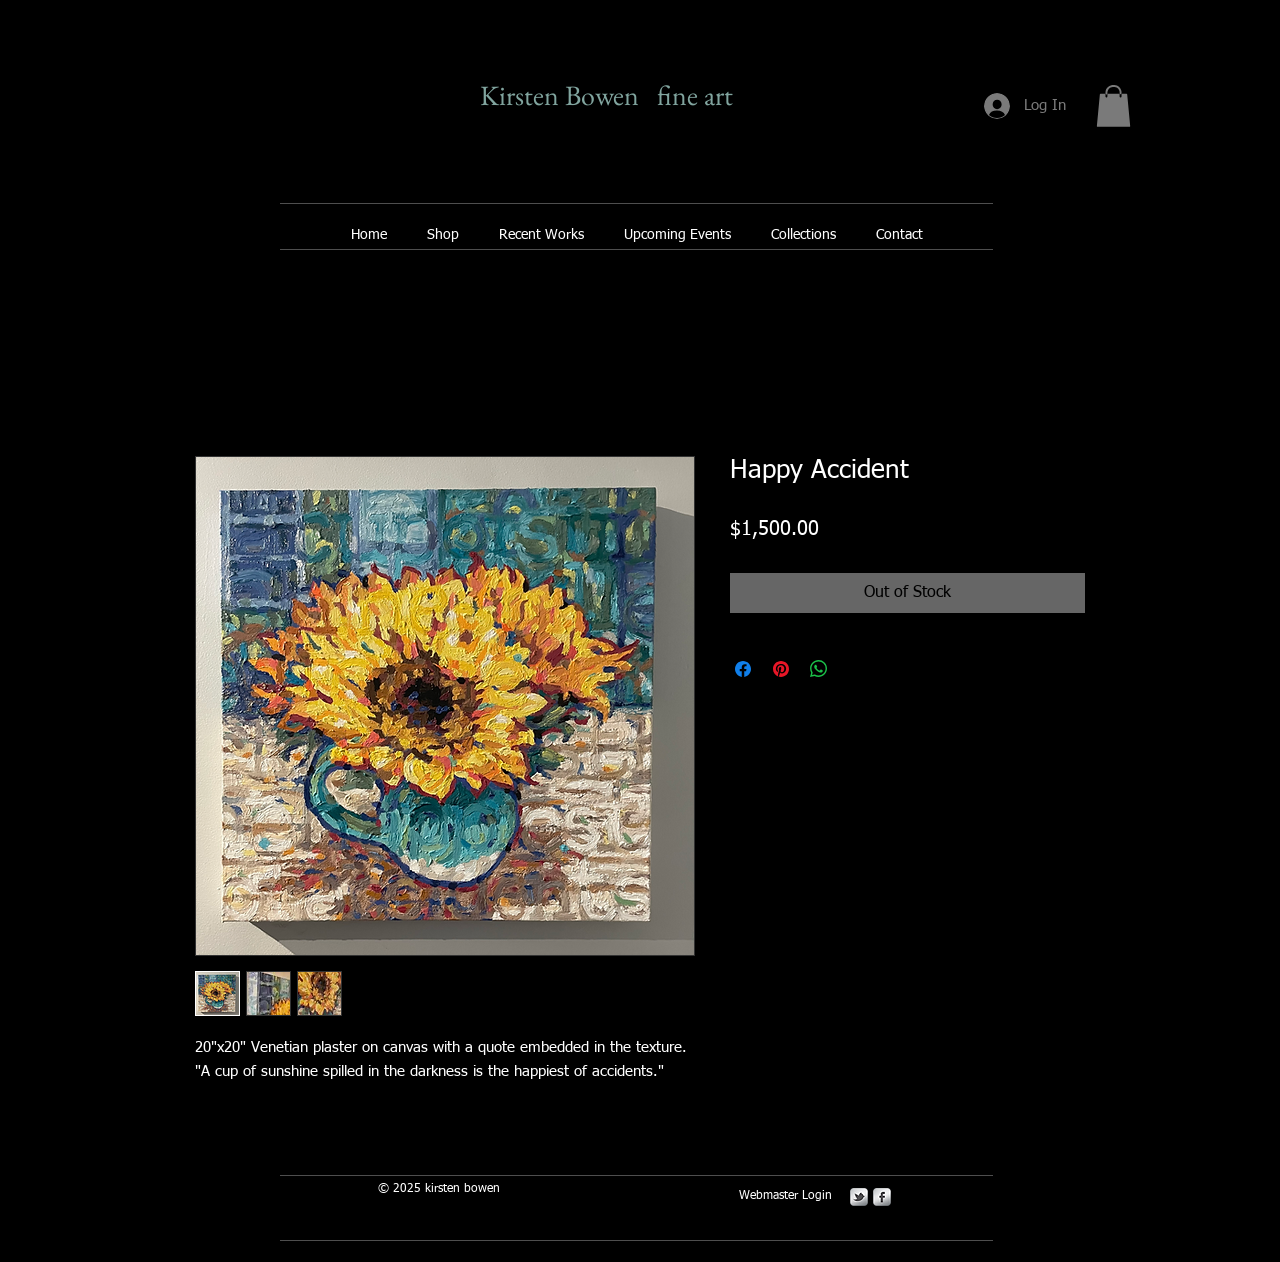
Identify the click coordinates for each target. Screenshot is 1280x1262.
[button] (1113, 106)
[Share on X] (857, 669)
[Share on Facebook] (743, 669)
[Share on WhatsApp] (819, 669)
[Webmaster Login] (785, 1196)
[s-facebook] (882, 1197)
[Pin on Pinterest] (781, 669)
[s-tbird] (859, 1197)
